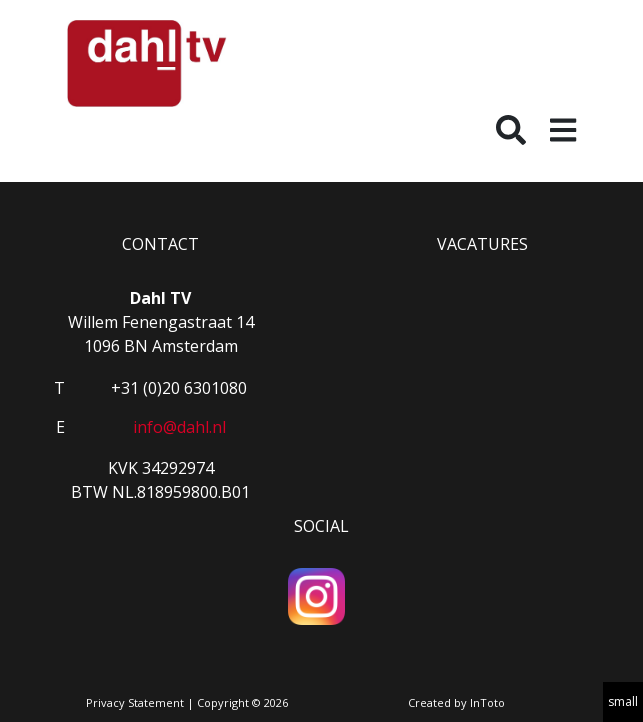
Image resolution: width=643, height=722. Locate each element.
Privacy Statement (135, 702)
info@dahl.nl (179, 427)
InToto (487, 702)
